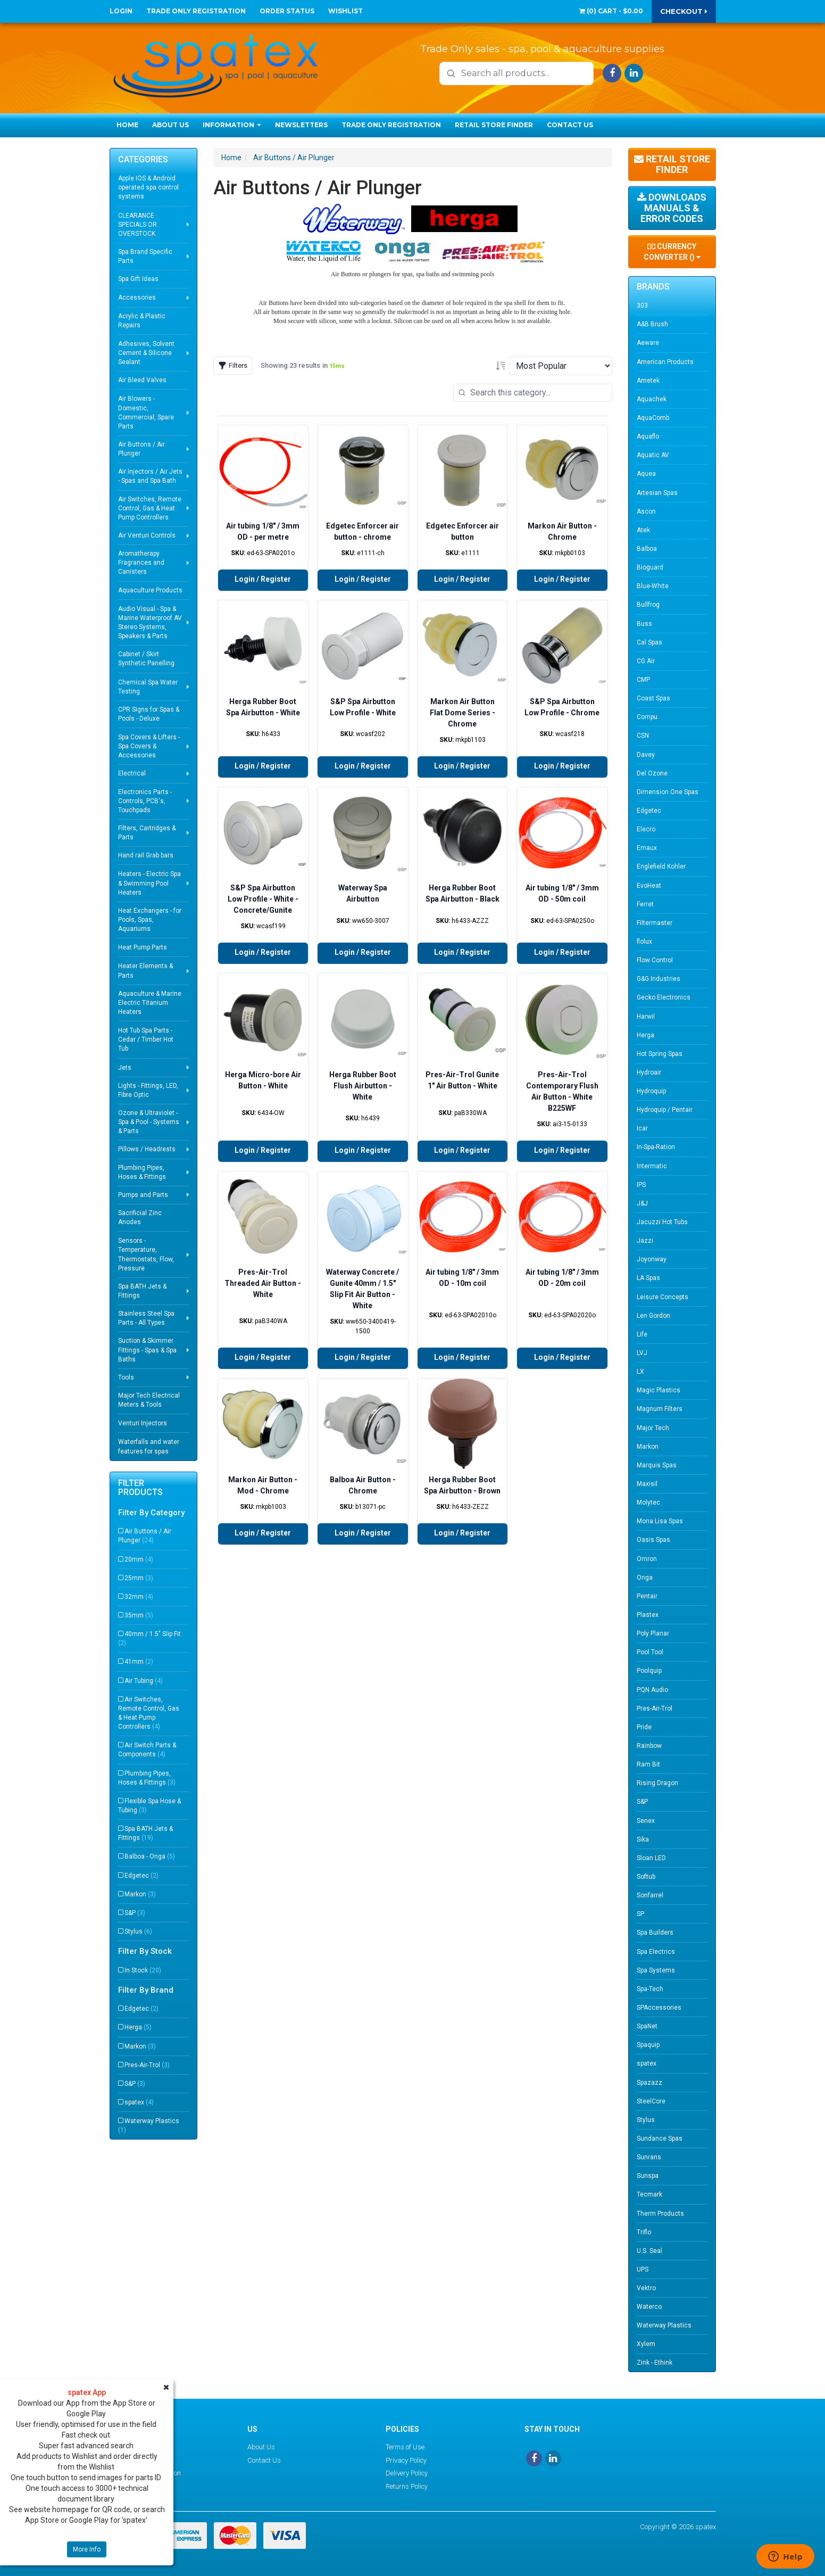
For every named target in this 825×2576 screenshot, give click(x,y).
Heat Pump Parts (142, 947)
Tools (126, 1377)
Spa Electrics (656, 1951)
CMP (643, 679)
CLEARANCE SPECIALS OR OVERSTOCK (137, 224)
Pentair (647, 1596)
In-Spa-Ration (656, 1147)
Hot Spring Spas (659, 1054)
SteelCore (651, 2101)
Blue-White (653, 586)
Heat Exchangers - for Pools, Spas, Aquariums (149, 919)
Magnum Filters (659, 1409)
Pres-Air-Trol (147, 2065)
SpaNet (647, 2026)
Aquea (646, 473)
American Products (665, 362)
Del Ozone (652, 773)
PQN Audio (652, 1690)
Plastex (648, 1615)
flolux (644, 941)
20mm (138, 1559)
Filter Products (140, 1488)
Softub (646, 1876)
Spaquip (648, 2045)
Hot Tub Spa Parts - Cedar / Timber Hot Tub (145, 1039)
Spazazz (649, 2082)
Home (127, 125)
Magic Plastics (658, 1390)
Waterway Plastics (148, 2125)
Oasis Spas (653, 1539)
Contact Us (570, 125)
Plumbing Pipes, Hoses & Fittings (142, 1172)
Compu (647, 717)
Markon (140, 1894)
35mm (138, 1615)
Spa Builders (655, 1932)
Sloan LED (651, 1858)
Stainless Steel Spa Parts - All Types (146, 1318)
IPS (641, 1184)
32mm (138, 1596)
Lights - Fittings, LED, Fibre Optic (148, 1090)
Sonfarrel (650, 1895)
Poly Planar (653, 1633)
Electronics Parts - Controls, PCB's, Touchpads (145, 801)
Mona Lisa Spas (660, 1521)
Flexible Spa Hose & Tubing (149, 1805)
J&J (642, 1203)
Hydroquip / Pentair (665, 1109)
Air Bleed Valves (142, 380)
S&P (134, 1913)
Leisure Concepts (662, 1297)
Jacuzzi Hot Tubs (662, 1222)
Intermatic (652, 1166)
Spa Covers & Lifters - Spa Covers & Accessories (149, 746)
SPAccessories (659, 2007)
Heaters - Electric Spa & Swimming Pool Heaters (149, 883)
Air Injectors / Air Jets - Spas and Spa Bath (150, 476)
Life (642, 1334)
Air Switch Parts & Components (147, 1749)
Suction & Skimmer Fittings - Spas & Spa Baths (147, 1350)
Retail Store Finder (494, 125)
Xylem (646, 2344)
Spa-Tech (650, 1989)
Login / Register (263, 579)
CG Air (646, 661)
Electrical (132, 773)
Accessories (137, 297)
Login (121, 11)
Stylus (138, 1931)
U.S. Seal (649, 2251)
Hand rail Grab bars (145, 855)
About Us (170, 125)
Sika (643, 1839)
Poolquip (649, 1670)
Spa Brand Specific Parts (145, 256)
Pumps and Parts (143, 1195)
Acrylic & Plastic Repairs (141, 320)
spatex (139, 2102)
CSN (643, 735)
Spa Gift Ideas (138, 279)
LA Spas (648, 1278)
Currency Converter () (672, 251)
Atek (643, 530)
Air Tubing (143, 1681)
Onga (645, 1577)
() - (611, 11)
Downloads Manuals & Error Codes (671, 208)
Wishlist (345, 11)
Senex (646, 1820)
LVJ (642, 1353)
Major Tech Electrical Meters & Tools (149, 1400)
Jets (124, 1067)
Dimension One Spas (667, 792)
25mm (138, 1578)
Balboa (647, 548)
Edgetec (141, 1875)
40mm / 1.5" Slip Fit (149, 1638)
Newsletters (301, 125)
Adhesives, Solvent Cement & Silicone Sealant (146, 353)
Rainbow (649, 1745)
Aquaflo (648, 436)
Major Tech (653, 1428)
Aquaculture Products (150, 590)
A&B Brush (652, 324)
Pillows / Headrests (147, 1149)
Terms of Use (405, 2447)
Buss (644, 624)
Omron (647, 1559)
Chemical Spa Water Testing (148, 687)
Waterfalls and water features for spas (148, 1446)
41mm (138, 1661)
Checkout (683, 11)
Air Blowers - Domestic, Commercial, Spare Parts (146, 412)
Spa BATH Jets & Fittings (142, 1291)
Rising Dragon (657, 1783)
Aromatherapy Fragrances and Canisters (141, 562)
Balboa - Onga (149, 1856)
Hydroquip (651, 1091)
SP (640, 1914)
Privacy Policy (406, 2460)
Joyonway (651, 1259)
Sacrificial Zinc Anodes (140, 1217)
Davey (646, 754)
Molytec (648, 1502)
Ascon (646, 511)
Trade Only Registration (196, 11)
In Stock (142, 1970)
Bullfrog (648, 604)
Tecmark (649, 2194)
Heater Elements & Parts (145, 970)
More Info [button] (87, 2549)
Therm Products (660, 2213)
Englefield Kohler (661, 866)
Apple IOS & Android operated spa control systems (148, 187)
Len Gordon (653, 1315)
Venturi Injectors (142, 1423)
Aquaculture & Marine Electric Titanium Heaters (149, 1002)
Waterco (649, 2306)
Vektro (646, 2288)
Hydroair (649, 1072)
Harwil (646, 1016)
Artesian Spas (657, 493)
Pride (644, 1727)
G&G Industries (658, 978)
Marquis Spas (657, 1465)
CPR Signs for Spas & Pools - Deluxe (148, 714)
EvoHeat (649, 885)
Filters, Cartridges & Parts (147, 832)
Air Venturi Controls (147, 535)
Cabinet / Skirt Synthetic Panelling (146, 658)
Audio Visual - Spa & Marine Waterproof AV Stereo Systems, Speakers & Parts (150, 622)
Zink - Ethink (654, 2362)
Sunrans (649, 2157)
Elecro (646, 829)
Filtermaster (654, 923)
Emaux (647, 848)
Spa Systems (656, 1970)
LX (640, 1371)
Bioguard (650, 567)
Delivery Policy (407, 2473)
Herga (138, 2027)
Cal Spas (649, 642)
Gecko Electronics (663, 997)
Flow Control (655, 960)
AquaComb (653, 418)
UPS (642, 2269)
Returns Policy (407, 2486)
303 (642, 305)
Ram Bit (648, 1764)
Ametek (648, 380)
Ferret (645, 904)
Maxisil (647, 1484)
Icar (642, 1128)
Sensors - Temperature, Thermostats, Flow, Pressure (146, 1254)
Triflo (644, 2232)
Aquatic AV (653, 455)
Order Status (287, 11)
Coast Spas (653, 698)
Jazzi (645, 1240)
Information (232, 125)
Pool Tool (650, 1652)
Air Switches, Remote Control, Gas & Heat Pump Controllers (149, 508)
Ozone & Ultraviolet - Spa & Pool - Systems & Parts (148, 1122)
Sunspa (648, 2175)
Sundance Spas (659, 2138)
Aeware (648, 342)
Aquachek (651, 399)
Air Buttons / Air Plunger (141, 449)
